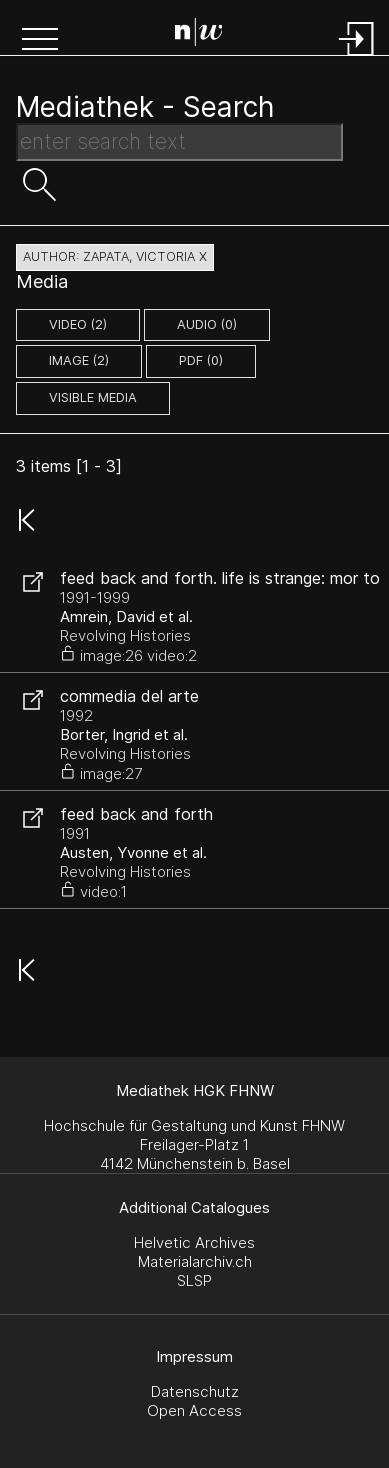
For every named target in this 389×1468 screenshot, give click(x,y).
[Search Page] (199, 35)
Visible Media (93, 397)
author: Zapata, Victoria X (115, 256)
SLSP (194, 1280)
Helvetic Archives (194, 1242)
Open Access (194, 1410)
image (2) (79, 360)
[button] (40, 41)
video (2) (78, 324)
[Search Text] (179, 142)
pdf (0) (201, 360)
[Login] (357, 57)
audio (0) (207, 324)
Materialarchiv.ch (195, 1261)
